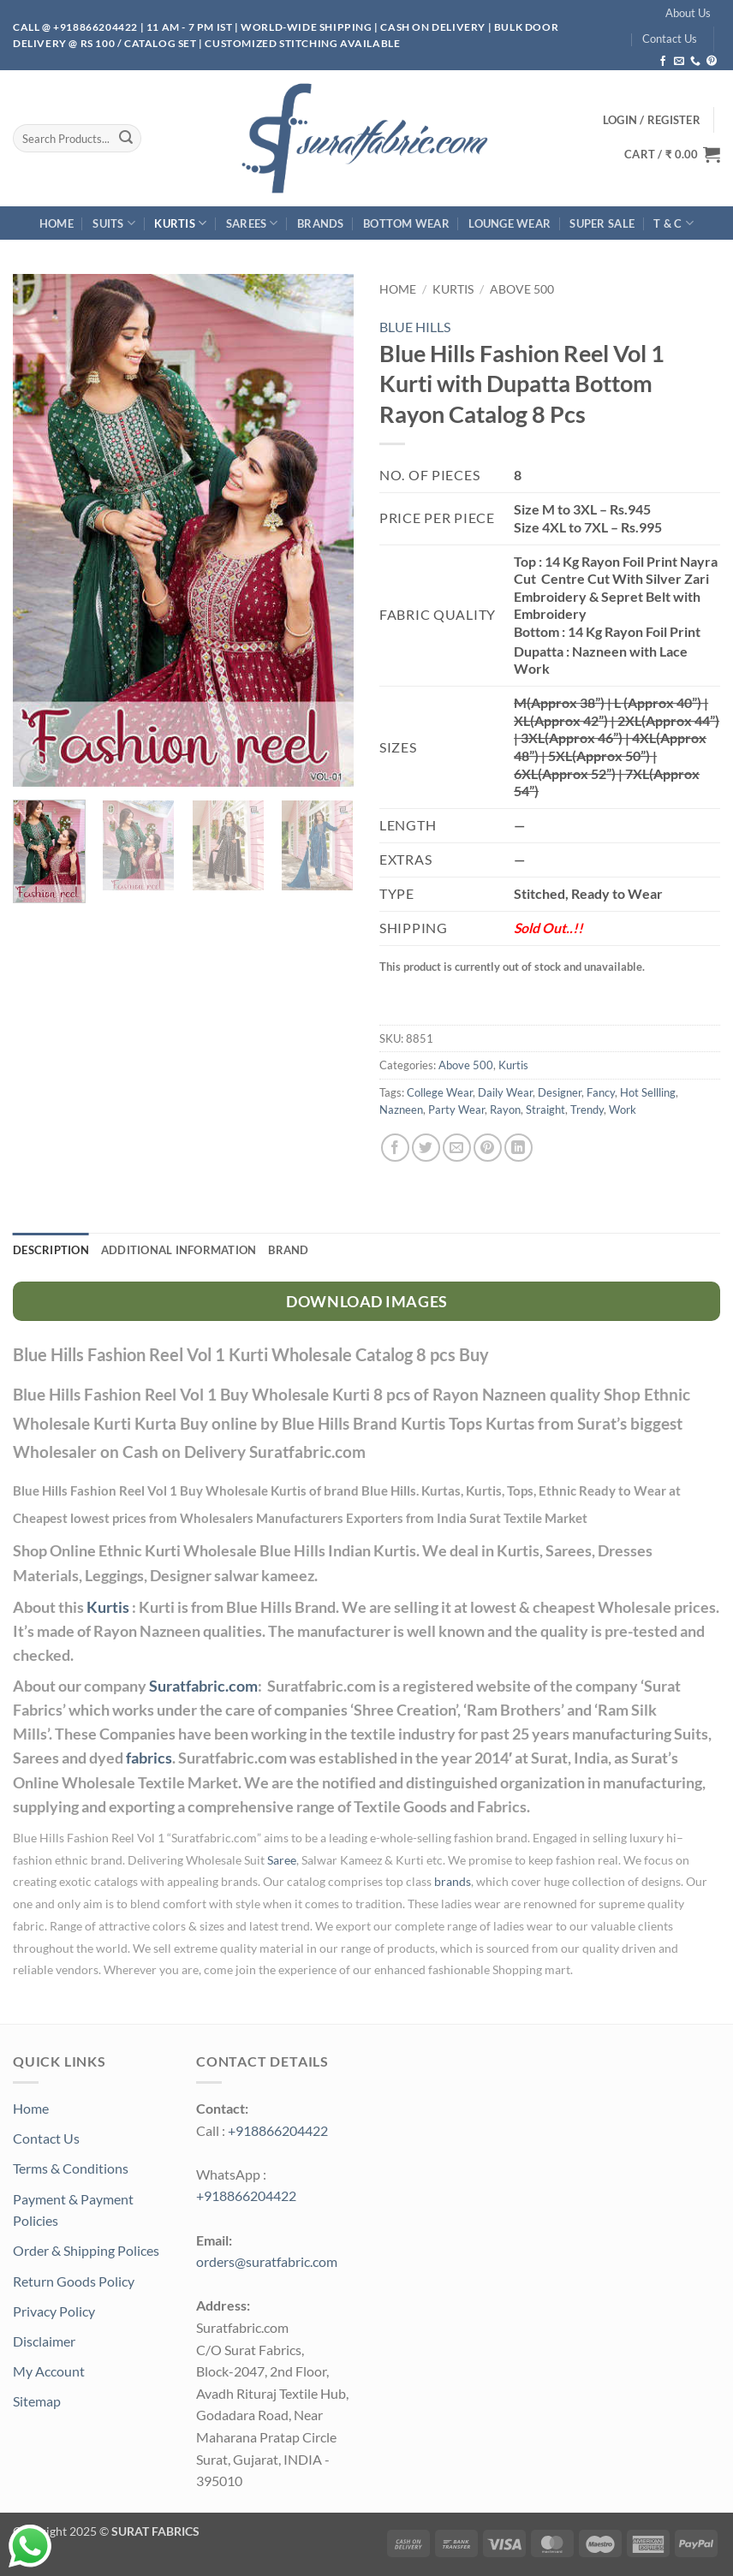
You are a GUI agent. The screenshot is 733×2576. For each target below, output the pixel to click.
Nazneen (401, 1109)
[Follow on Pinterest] (711, 62)
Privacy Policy (54, 2311)
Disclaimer (44, 2341)
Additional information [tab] (179, 1250)
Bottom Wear (406, 223)
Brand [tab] (288, 1250)
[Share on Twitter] (426, 1147)
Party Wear (456, 1109)
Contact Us (669, 38)
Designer (559, 1092)
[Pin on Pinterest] (488, 1147)
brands (452, 1882)
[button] (672, 154)
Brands (320, 223)
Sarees (252, 223)
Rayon (505, 1109)
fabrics (149, 1758)
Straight (545, 1109)
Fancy (601, 1092)
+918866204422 (278, 2130)
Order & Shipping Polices (86, 2250)
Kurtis (180, 223)
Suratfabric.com (203, 1686)
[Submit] (125, 138)
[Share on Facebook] (395, 1147)
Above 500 (522, 289)
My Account (49, 2371)
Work (622, 1109)
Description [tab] (51, 1250)
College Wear (440, 1092)
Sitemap (37, 2401)
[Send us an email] (679, 62)
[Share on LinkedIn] (518, 1147)
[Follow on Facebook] (663, 62)
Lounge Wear (509, 223)
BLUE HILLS (414, 326)
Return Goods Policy (73, 2281)
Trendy (587, 1109)
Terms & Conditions (70, 2168)
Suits (113, 223)
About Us (688, 13)
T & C (673, 223)
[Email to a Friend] (457, 1147)
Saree (281, 1860)
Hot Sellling (648, 1092)
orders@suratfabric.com (266, 2261)
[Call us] (695, 62)
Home (56, 223)
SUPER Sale (602, 223)
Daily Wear (505, 1092)
